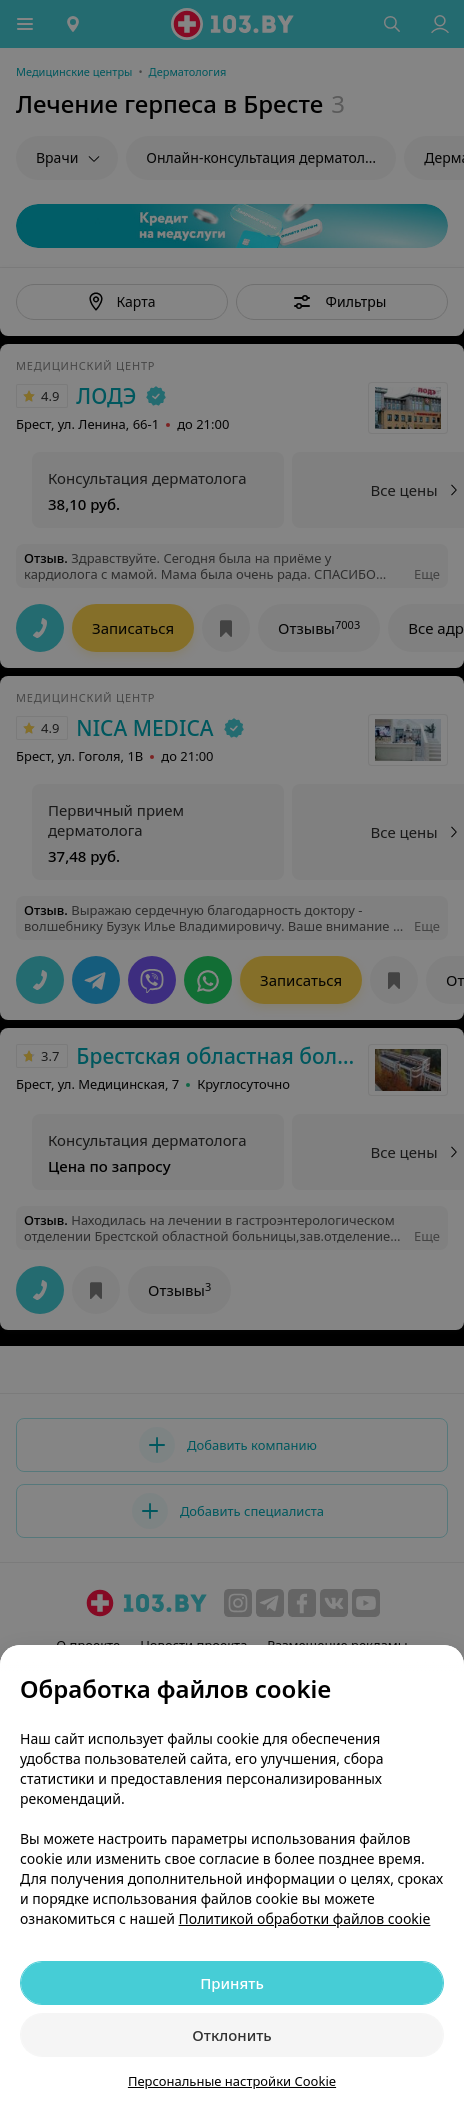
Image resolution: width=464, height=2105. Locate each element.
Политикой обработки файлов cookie (305, 1918)
